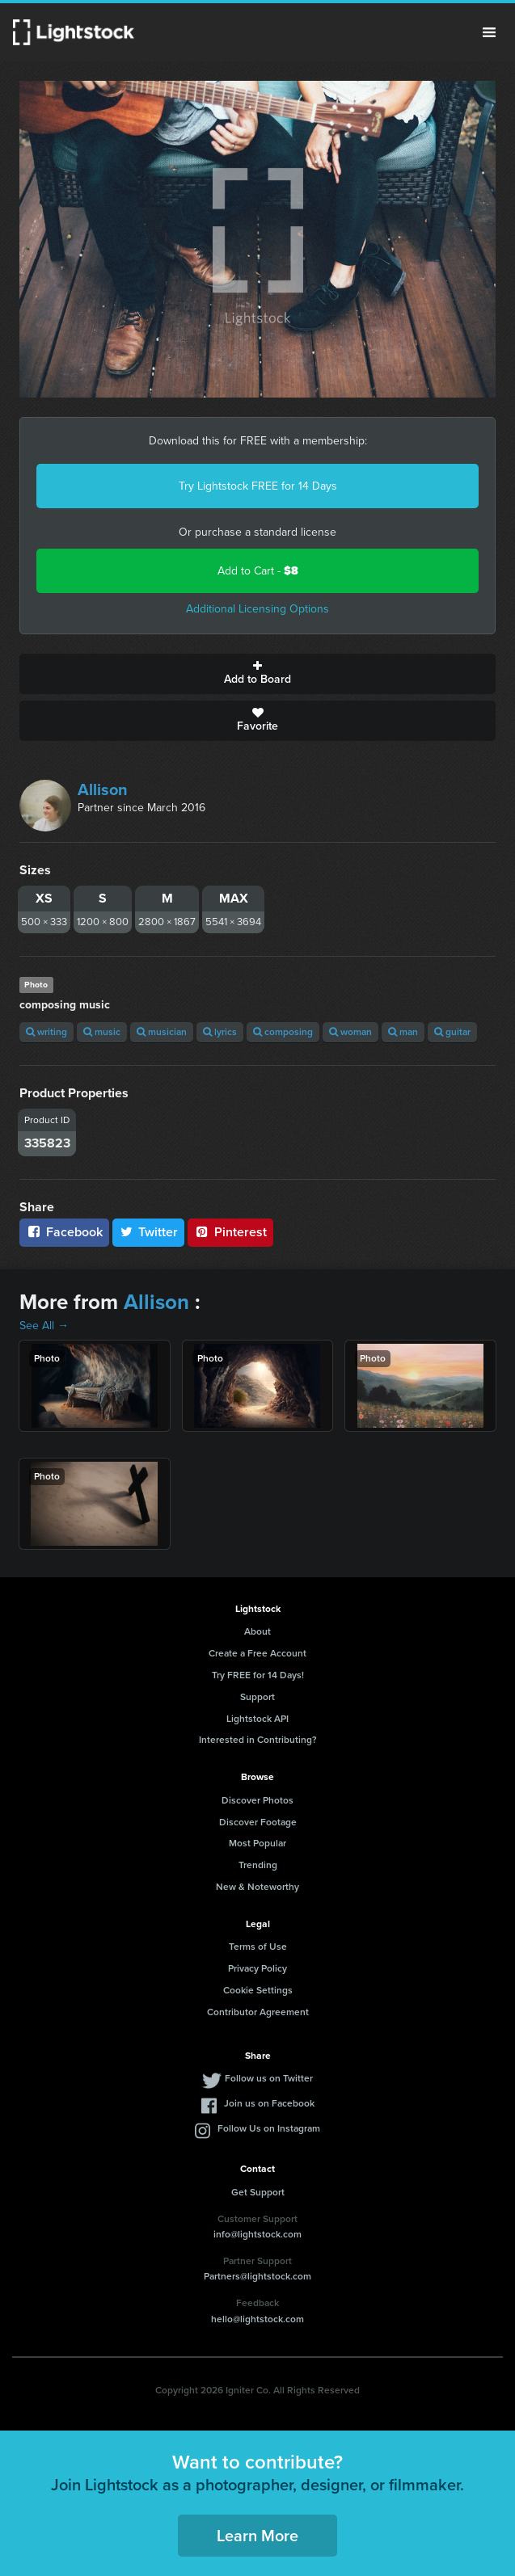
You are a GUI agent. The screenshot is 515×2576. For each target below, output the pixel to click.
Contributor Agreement (258, 2012)
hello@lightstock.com (257, 2319)
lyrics (220, 1032)
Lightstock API (257, 1718)
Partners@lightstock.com (257, 2276)
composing (283, 1032)
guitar (452, 1032)
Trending (258, 1865)
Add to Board (257, 674)
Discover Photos (257, 1800)
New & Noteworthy (257, 1886)
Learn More (257, 2535)
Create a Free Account (257, 1653)
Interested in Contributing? (258, 1739)
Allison (103, 789)
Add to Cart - (257, 570)
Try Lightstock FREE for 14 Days (258, 486)
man (403, 1032)
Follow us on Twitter (269, 2078)
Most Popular (257, 1843)
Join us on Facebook (269, 2103)
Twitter (149, 1232)
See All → (44, 1325)
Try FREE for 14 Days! (258, 1675)
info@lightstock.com (257, 2234)
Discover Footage (258, 1822)
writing (46, 1032)
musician (162, 1032)
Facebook (64, 1232)
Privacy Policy (257, 1968)
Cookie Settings (258, 1990)
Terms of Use (258, 1946)
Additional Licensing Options (257, 608)
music (101, 1032)
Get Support (258, 2192)
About (257, 1631)
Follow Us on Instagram (268, 2128)
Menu (489, 32)
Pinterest (230, 1232)
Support (257, 1697)
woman (350, 1032)
